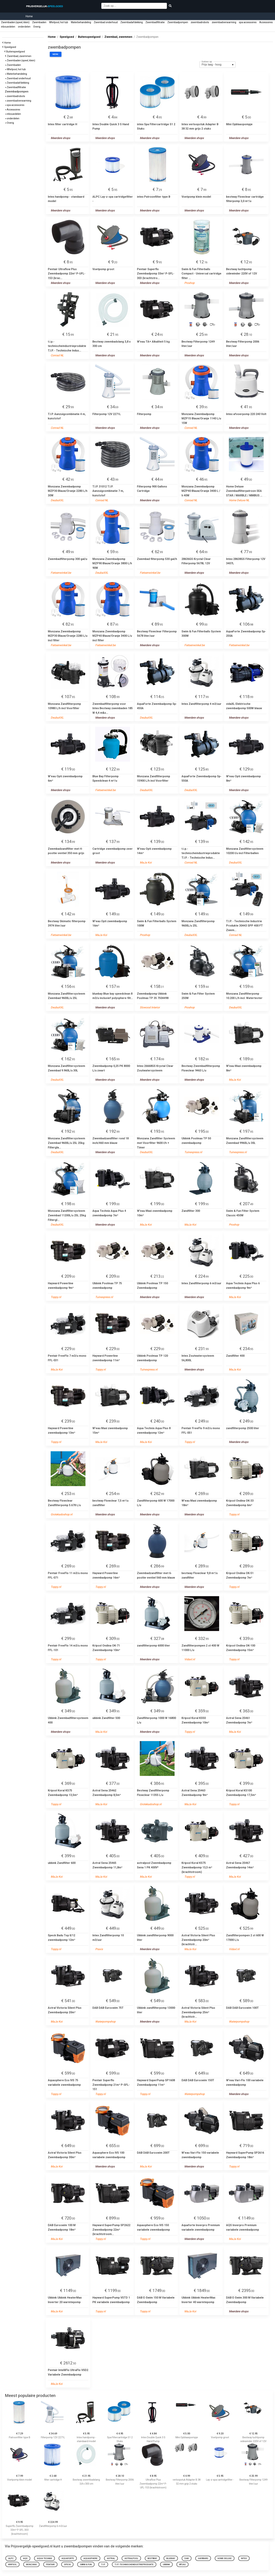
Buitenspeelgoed (16, 51)
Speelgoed (10, 47)
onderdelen (24, 26)
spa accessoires (248, 22)
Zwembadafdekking (131, 22)
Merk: (56, 54)
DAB (186, 2558)
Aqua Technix (44, 2558)
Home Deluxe (225, 2558)
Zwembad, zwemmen (19, 56)
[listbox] (217, 64)
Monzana (31, 2564)
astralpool (131, 2558)
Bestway (152, 2558)
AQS (25, 2558)
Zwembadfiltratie (155, 22)
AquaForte (67, 2558)
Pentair (50, 2564)
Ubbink (166, 2564)
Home (29, 16)
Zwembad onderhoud (106, 22)
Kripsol (12, 2564)
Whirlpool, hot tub (58, 22)
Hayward (203, 2558)
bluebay (170, 2558)
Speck (67, 2564)
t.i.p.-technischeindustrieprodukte (134, 2564)
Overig (36, 26)
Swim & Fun (86, 2564)
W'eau (182, 2564)
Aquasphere (90, 2558)
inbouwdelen (8, 26)
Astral (111, 2558)
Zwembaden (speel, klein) (15, 22)
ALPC (11, 2558)
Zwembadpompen (177, 22)
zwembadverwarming (224, 22)
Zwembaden (39, 22)
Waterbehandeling (81, 22)
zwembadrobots (200, 22)
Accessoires (266, 22)
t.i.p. (103, 2564)
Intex (244, 2558)
